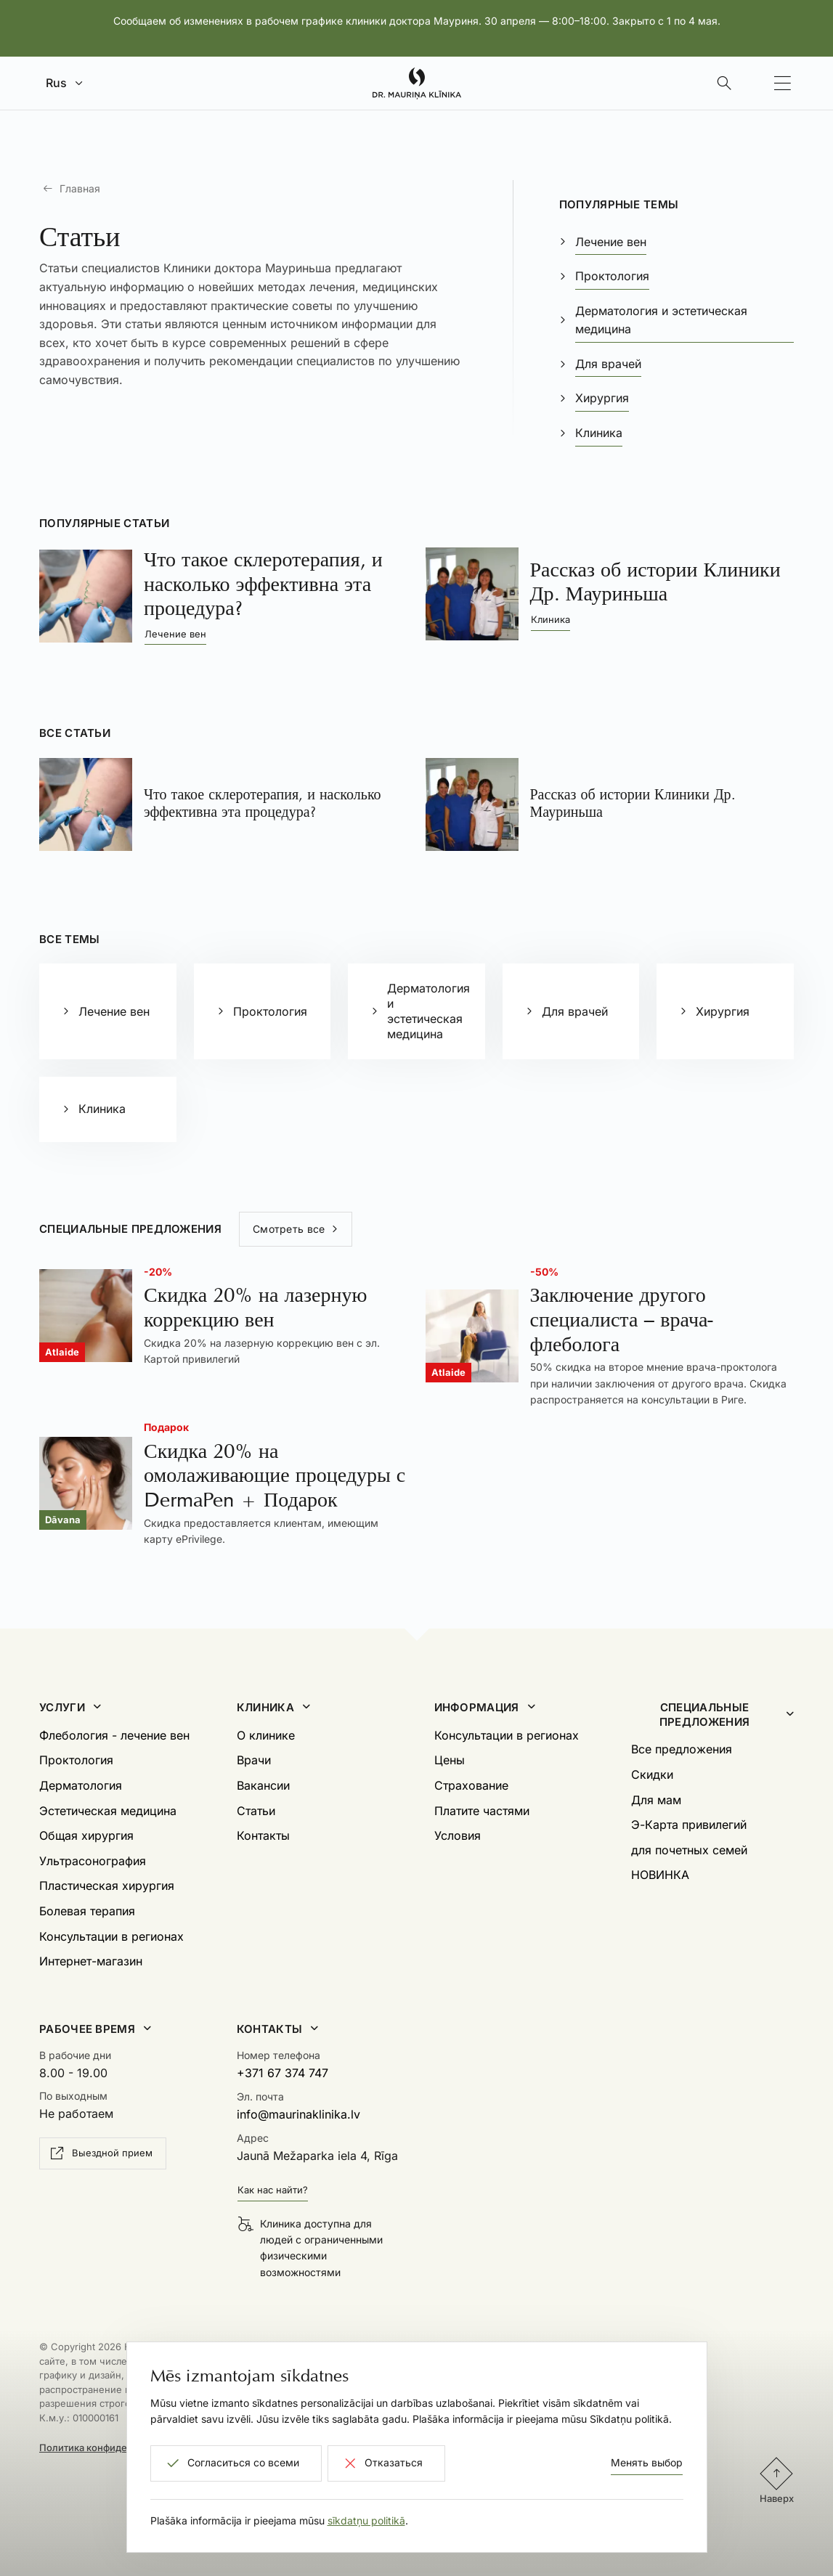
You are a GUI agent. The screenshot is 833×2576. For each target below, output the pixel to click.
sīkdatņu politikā (366, 2520)
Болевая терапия (87, 1911)
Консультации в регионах (111, 1936)
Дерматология (80, 1785)
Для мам (656, 1800)
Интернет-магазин (90, 1961)
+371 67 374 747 (282, 2073)
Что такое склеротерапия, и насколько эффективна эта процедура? (263, 583)
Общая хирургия (86, 1835)
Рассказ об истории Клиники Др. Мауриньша (655, 582)
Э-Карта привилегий (689, 1824)
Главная (80, 188)
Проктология (76, 1760)
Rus (56, 83)
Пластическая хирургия (106, 1885)
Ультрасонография (92, 1861)
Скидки (652, 1774)
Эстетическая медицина (107, 1810)
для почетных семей (689, 1850)
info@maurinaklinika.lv (298, 2114)
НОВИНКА (660, 1874)
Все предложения (681, 1749)
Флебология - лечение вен (114, 1735)
